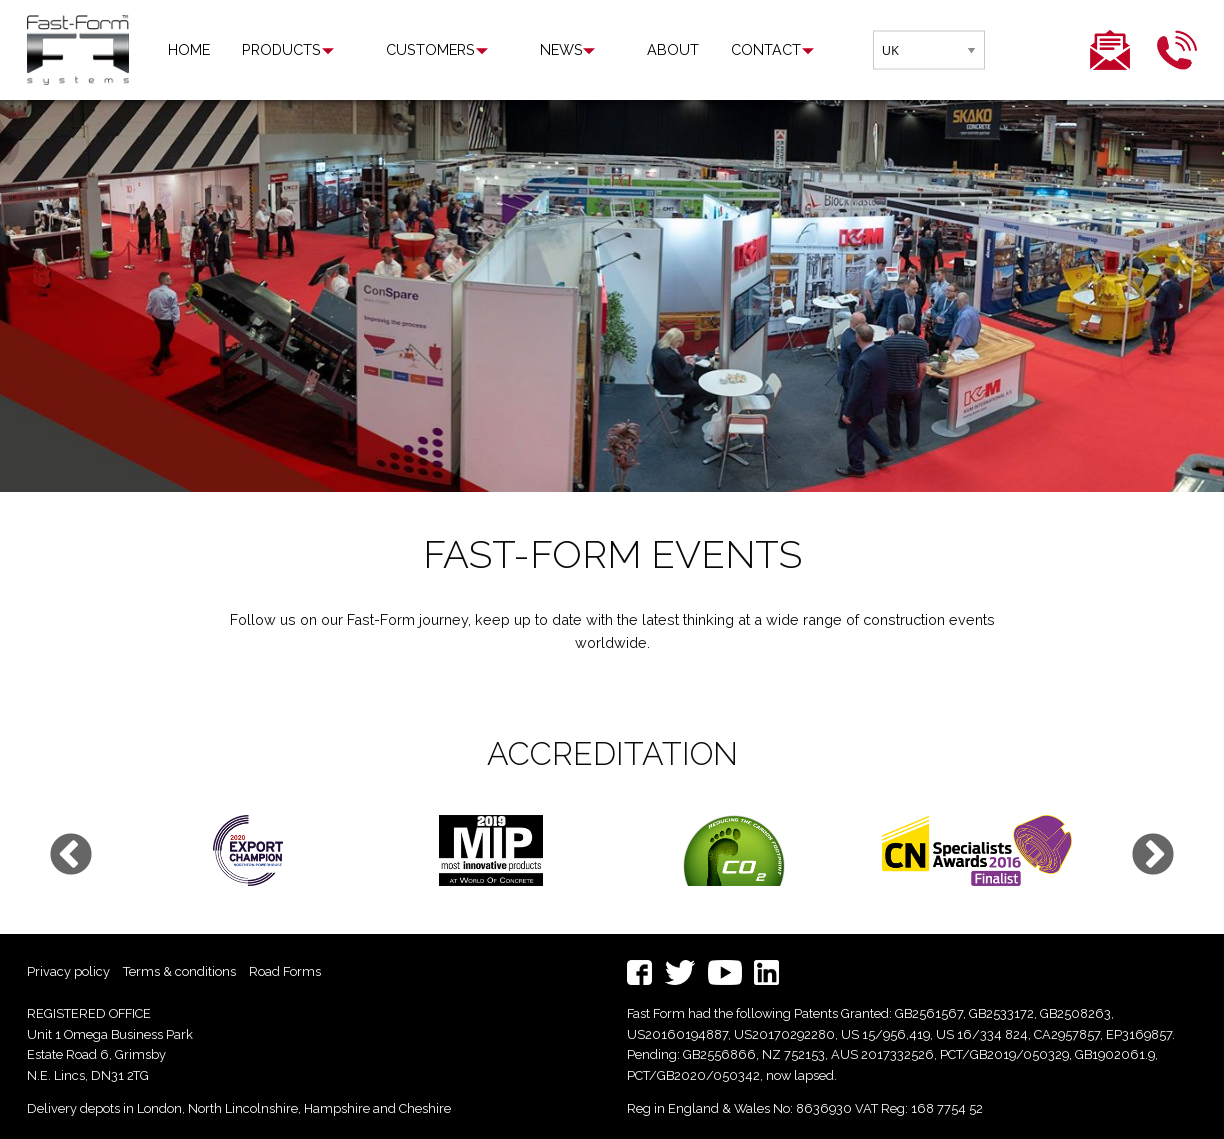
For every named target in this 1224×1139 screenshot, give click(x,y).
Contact (692, 49)
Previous (71, 856)
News (511, 49)
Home (189, 49)
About (599, 49)
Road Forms (285, 971)
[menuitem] (189, 50)
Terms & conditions (179, 971)
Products (281, 49)
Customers (405, 49)
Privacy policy (68, 971)
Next (1153, 856)
